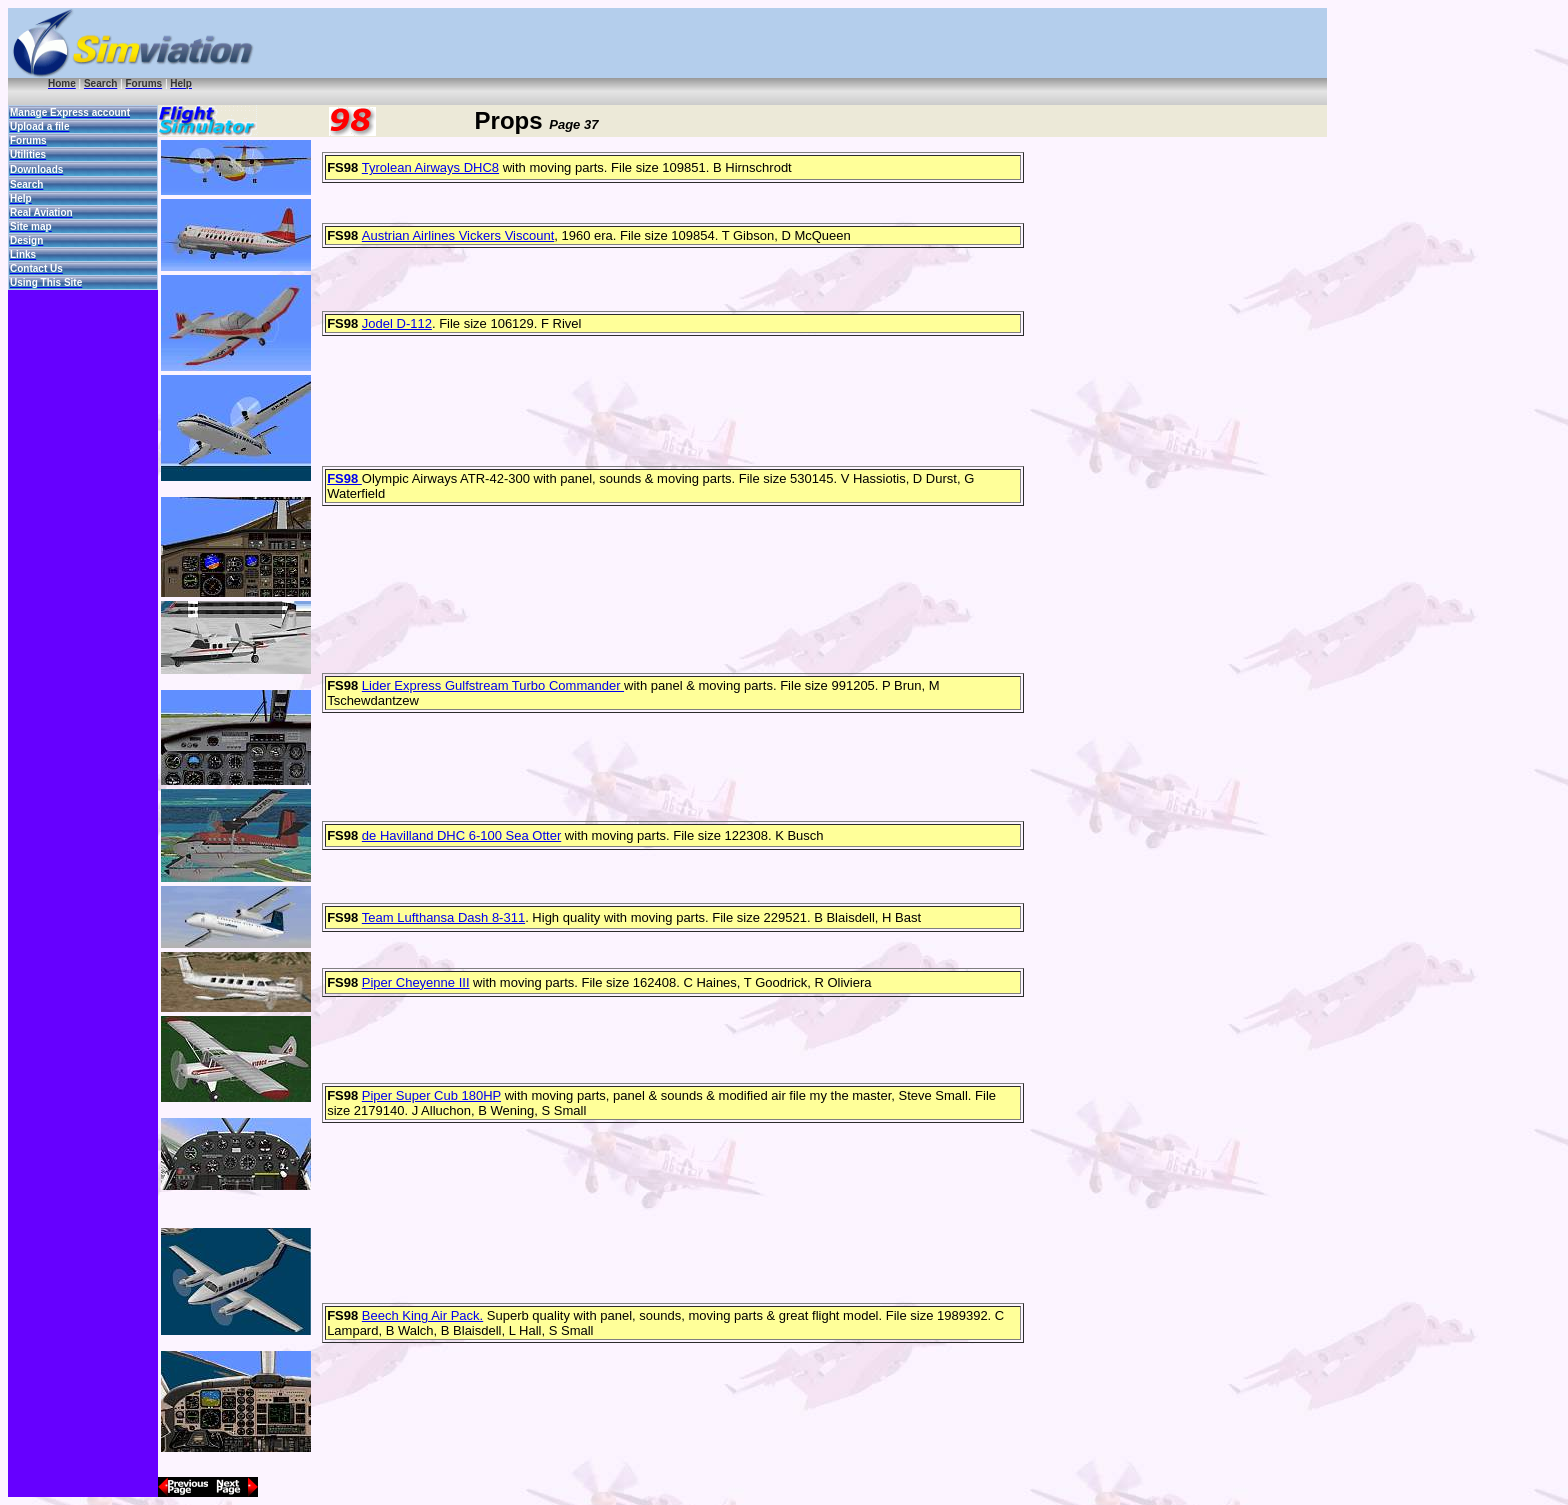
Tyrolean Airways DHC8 (430, 167)
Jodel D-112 (397, 323)
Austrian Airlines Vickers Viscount (458, 235)
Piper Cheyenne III (416, 982)
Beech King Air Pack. (422, 1315)
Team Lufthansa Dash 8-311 (443, 917)
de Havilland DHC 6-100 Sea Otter (461, 835)
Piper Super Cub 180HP (431, 1095)
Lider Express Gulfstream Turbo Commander (493, 685)
